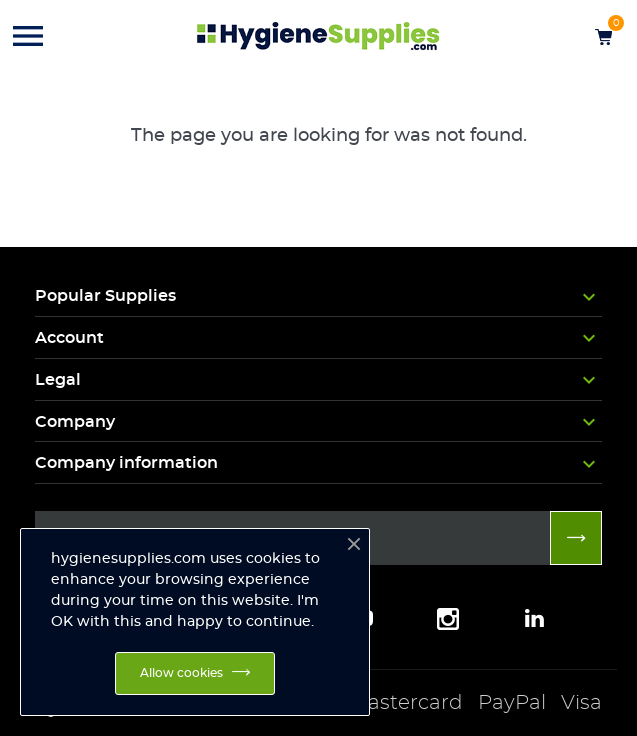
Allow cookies (181, 673)
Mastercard (406, 703)
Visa (581, 703)
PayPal (512, 703)
